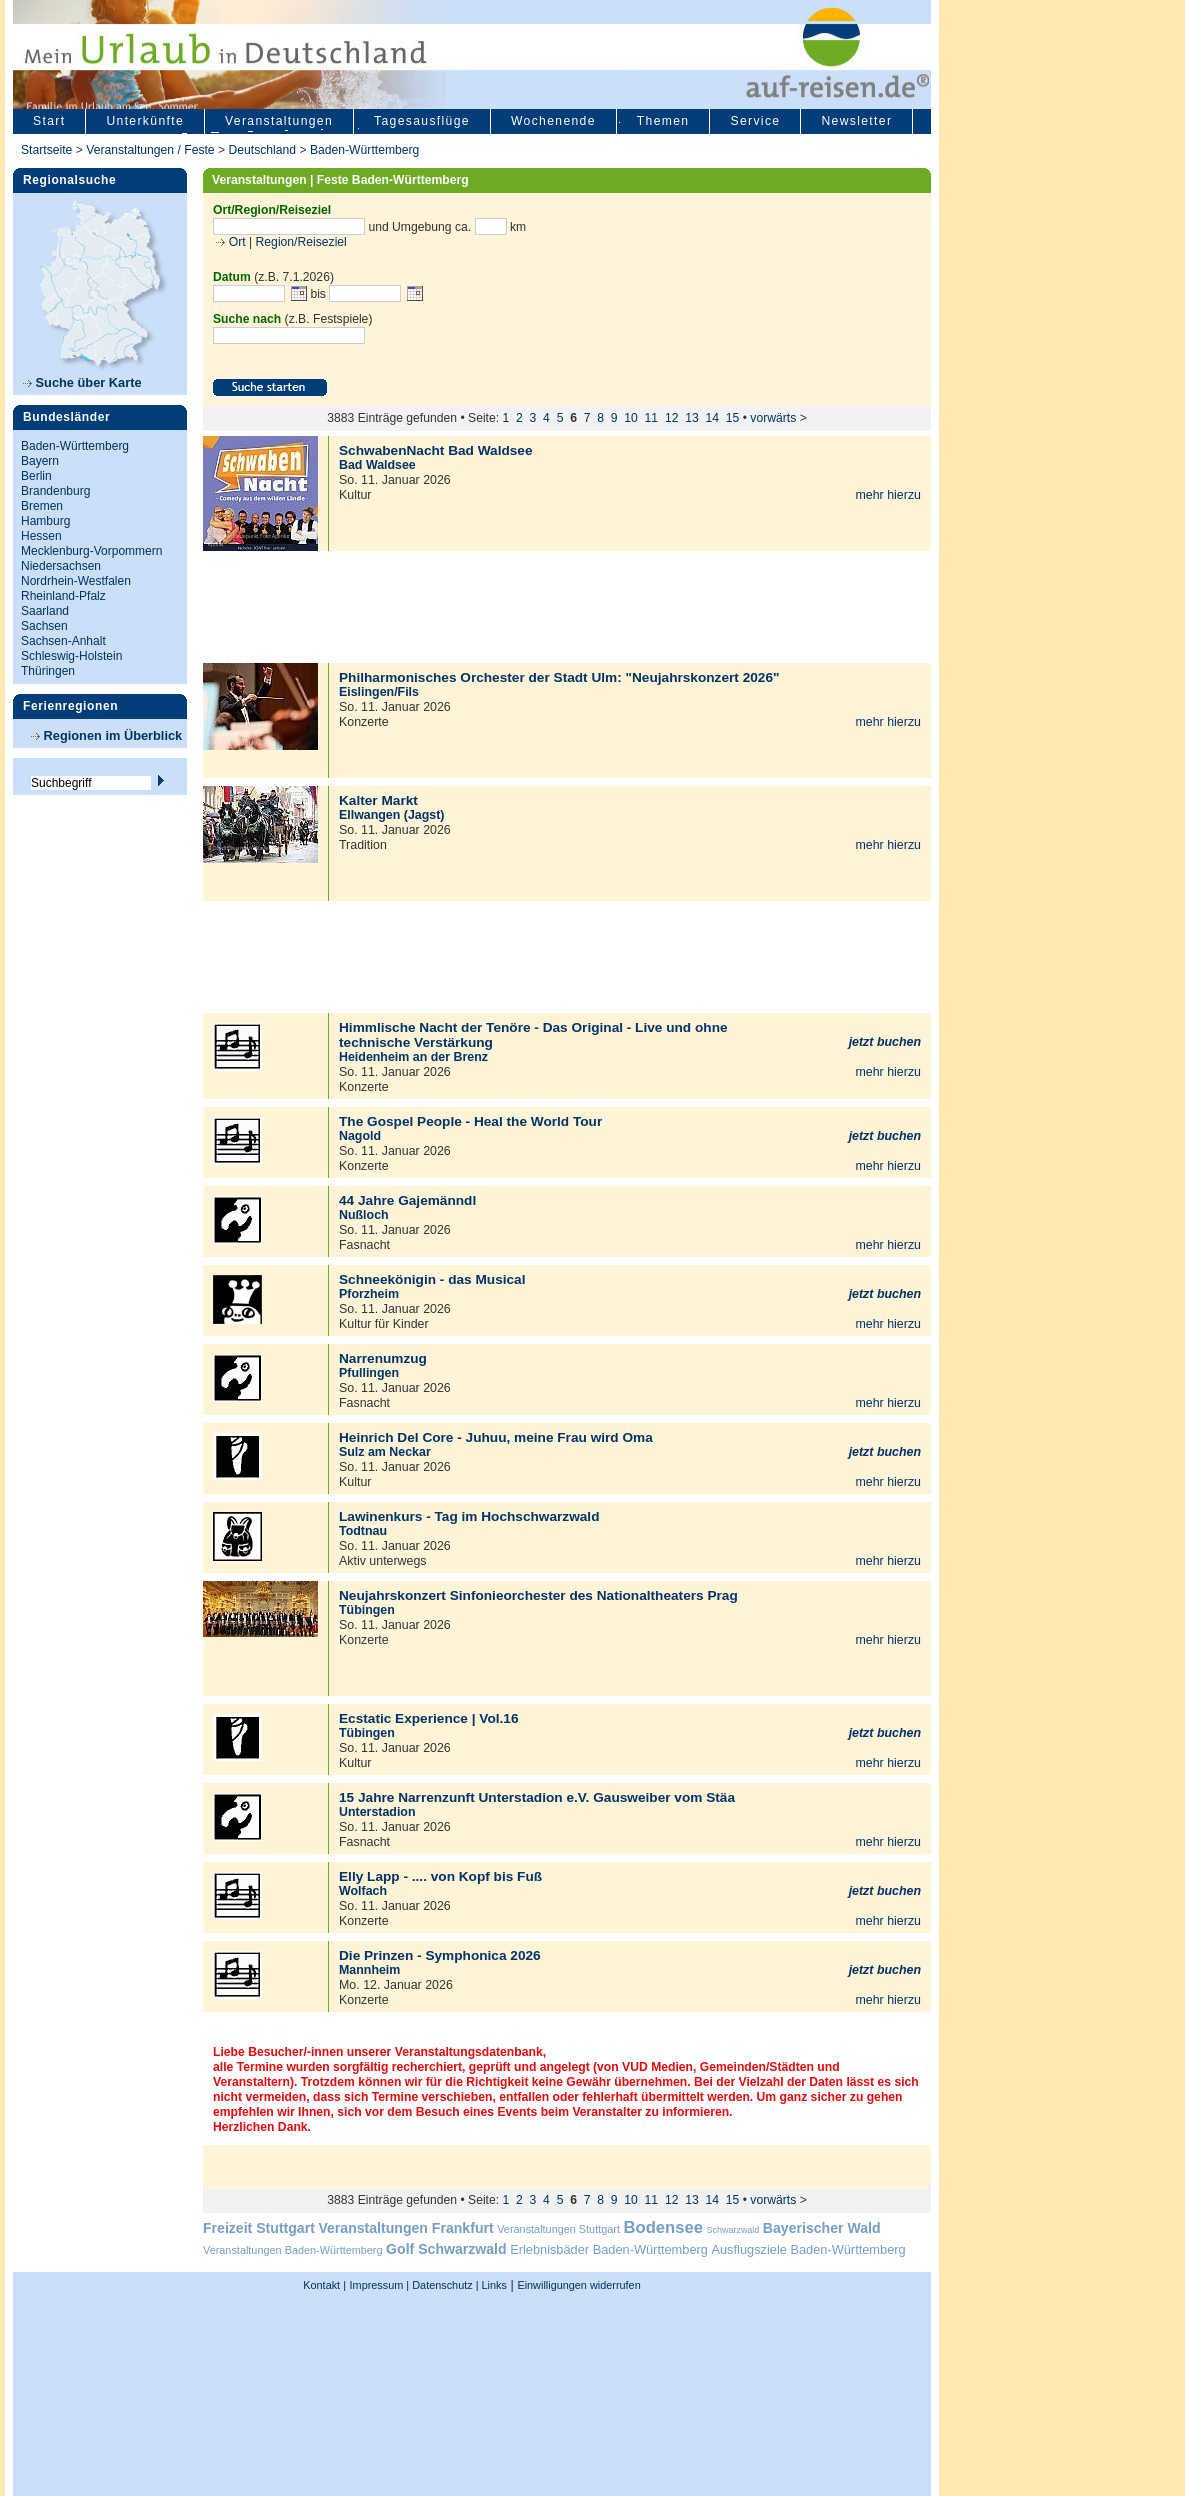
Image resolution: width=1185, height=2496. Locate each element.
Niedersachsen (61, 566)
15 (733, 418)
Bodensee (663, 2227)
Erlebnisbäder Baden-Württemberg (609, 2249)
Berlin (36, 476)
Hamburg (45, 521)
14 (712, 418)
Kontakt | (324, 2285)
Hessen (41, 536)
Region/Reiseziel (301, 242)
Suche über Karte (82, 382)
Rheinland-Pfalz (63, 596)
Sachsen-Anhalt (63, 641)
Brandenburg (55, 491)
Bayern (40, 461)
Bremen (42, 506)
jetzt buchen (885, 1042)
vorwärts (773, 418)
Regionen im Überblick (106, 735)
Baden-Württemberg (364, 150)
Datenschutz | (443, 2285)
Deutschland (262, 150)
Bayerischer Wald (822, 2228)
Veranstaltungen (279, 121)
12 (672, 418)
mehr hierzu (888, 495)
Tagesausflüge (422, 121)
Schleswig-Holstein (71, 656)
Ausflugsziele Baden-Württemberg (808, 2249)
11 (652, 418)
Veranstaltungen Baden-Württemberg (293, 2250)
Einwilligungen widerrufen (578, 2285)
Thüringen (48, 671)
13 (692, 418)
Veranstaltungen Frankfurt (405, 2228)
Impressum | (380, 2285)
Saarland (45, 611)
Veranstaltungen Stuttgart (558, 2229)
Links (493, 2285)
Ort (235, 242)
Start (49, 121)
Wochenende (553, 121)
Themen (663, 121)
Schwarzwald (733, 2230)
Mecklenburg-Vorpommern (91, 551)
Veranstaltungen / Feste (152, 150)
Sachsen (44, 626)
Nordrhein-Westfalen (76, 581)
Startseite (46, 150)
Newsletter (856, 121)
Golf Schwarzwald (446, 2249)
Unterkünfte (145, 121)
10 (631, 418)
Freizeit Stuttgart (259, 2228)
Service (755, 121)
